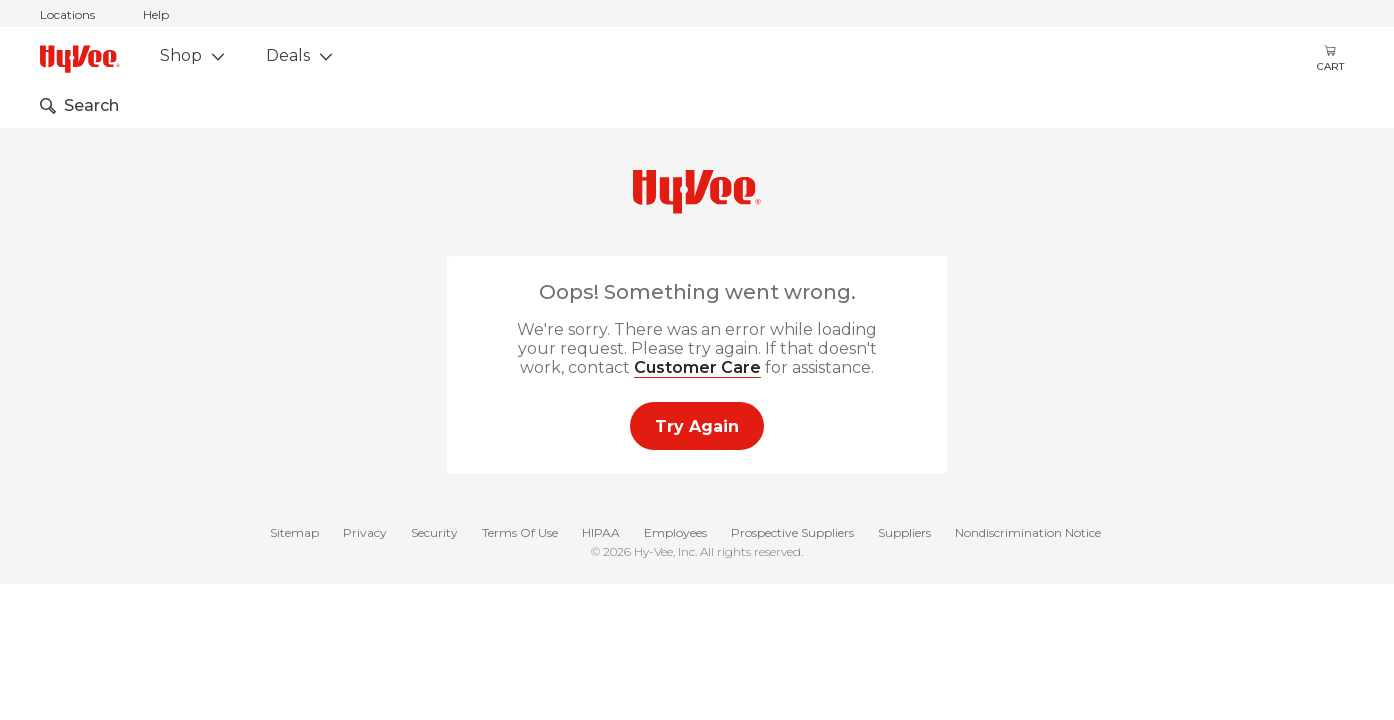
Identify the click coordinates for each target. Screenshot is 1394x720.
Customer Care (697, 367)
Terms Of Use (520, 533)
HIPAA (601, 533)
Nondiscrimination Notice (1028, 533)
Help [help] (156, 14)
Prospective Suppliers (792, 533)
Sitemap (294, 533)
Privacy (365, 533)
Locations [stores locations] (67, 14)
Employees (675, 533)
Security (434, 533)
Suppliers (904, 533)
